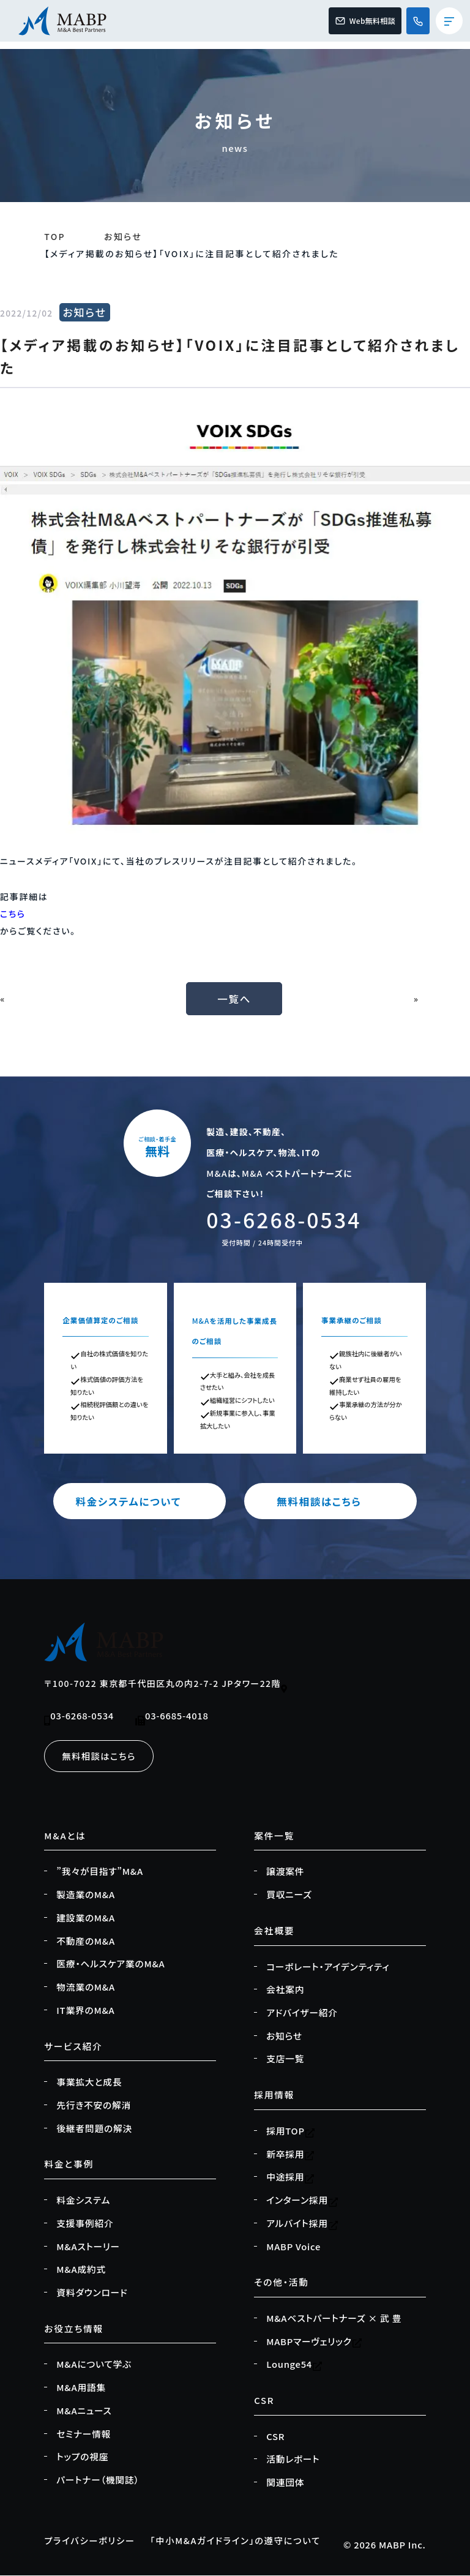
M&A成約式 (81, 2269)
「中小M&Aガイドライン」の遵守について (241, 2541)
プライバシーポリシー (91, 2541)
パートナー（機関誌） (97, 2480)
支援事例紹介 (84, 2223)
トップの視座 (82, 2457)
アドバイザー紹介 (302, 2013)
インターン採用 (302, 2200)
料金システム (83, 2200)
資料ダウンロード (91, 2293)
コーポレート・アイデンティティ (327, 1967)
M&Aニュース (83, 2411)
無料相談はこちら (330, 1501)
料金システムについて (140, 1501)
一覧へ (235, 999)
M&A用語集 (81, 2388)
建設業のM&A (85, 1918)
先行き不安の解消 (93, 2105)
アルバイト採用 (302, 2223)
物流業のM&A (85, 1987)
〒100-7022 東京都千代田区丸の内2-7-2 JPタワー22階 (166, 1684)
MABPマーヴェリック (314, 2342)
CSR (275, 2437)
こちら (13, 913)
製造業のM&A (85, 1895)
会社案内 (285, 1990)
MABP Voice (293, 2247)
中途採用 (290, 2177)
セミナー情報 (83, 2434)
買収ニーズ (288, 1895)
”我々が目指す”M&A (99, 1871)
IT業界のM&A (85, 2010)
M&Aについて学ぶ (94, 2364)
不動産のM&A (85, 1941)
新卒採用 (290, 2154)
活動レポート (292, 2459)
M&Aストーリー (88, 2247)
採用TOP (290, 2131)
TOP (54, 236)
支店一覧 (285, 2059)
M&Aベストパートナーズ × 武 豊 (333, 2318)
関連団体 (285, 2482)
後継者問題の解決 (94, 2129)
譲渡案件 (285, 1871)
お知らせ (123, 236)
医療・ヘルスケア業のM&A (110, 1964)
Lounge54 (294, 2364)
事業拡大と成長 (89, 2082)
